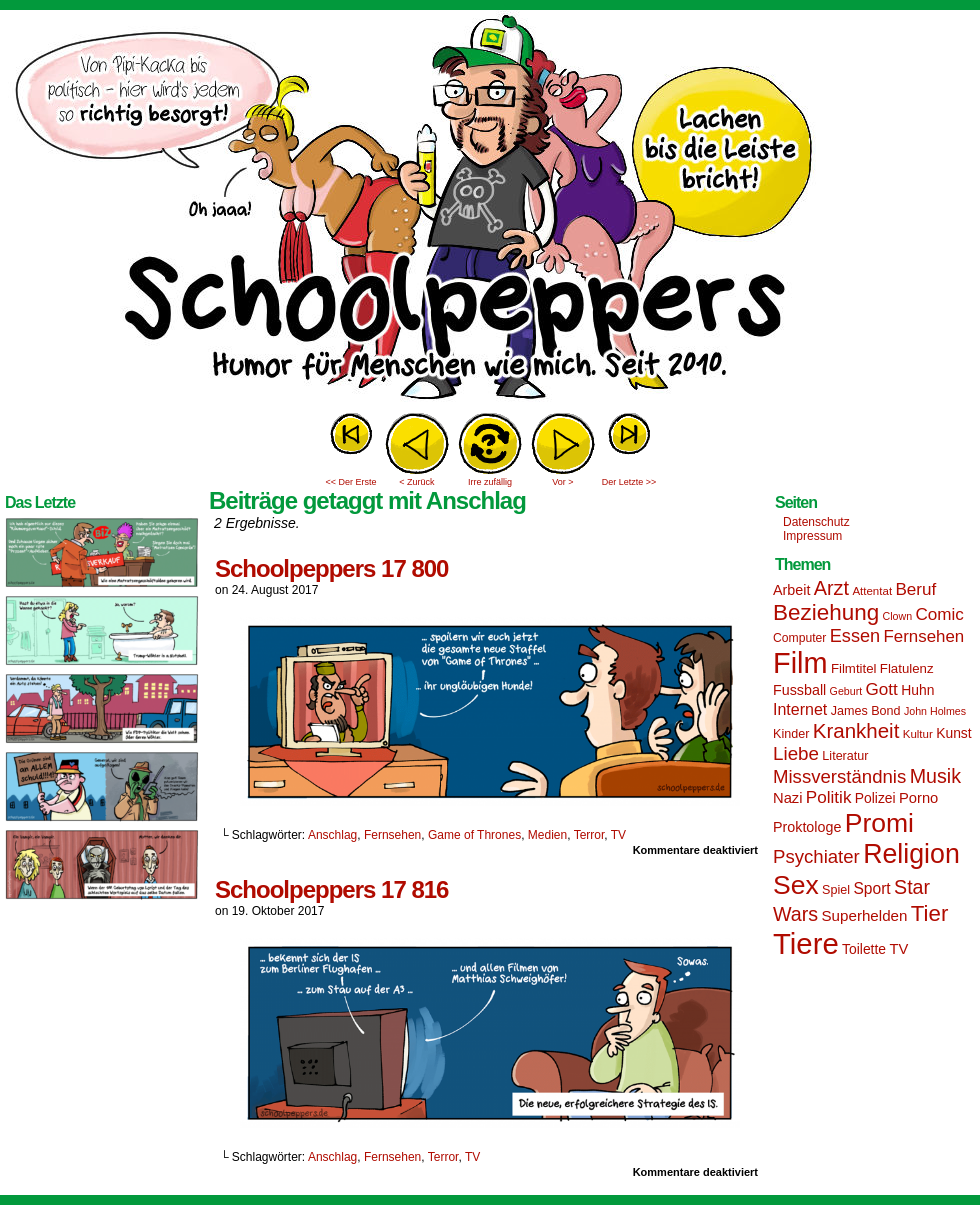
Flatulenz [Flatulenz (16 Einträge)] (907, 668)
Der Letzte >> (629, 482)
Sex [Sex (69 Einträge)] (796, 885)
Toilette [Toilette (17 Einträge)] (864, 949)
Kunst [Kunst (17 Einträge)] (953, 733)
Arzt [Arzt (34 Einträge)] (831, 588)
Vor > (562, 482)
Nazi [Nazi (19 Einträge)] (787, 798)
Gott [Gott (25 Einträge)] (882, 689)
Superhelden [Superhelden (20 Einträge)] (864, 915)
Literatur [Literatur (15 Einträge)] (845, 756)
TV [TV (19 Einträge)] (898, 949)
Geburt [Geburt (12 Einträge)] (846, 691)
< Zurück (416, 482)
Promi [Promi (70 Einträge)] (879, 823)
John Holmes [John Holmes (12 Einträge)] (935, 711)
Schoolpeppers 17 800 (331, 568)
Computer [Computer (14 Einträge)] (799, 638)
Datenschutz (816, 522)
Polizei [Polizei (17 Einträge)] (875, 798)
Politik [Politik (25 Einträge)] (829, 797)
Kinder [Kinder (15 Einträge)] (791, 734)
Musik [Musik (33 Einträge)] (935, 776)
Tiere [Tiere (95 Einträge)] (806, 943)
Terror (589, 835)
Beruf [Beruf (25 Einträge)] (915, 589)
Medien (547, 835)
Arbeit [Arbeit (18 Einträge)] (791, 590)
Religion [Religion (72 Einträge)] (911, 854)
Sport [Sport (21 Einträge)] (871, 888)
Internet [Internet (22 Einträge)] (800, 709)
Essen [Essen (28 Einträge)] (855, 636)
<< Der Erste (350, 482)
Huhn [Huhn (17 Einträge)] (917, 690)
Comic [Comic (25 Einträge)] (939, 614)
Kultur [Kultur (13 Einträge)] (918, 734)
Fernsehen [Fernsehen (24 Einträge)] (924, 636)
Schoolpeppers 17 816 (331, 889)
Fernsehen (392, 835)
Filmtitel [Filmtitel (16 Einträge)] (854, 668)
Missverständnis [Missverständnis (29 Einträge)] (839, 776)
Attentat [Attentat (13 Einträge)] (872, 591)
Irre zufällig (490, 482)
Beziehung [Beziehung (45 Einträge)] (826, 612)
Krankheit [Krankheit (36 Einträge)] (856, 730)
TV (618, 835)
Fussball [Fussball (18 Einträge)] (799, 690)
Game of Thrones (474, 835)
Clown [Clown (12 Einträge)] (897, 616)
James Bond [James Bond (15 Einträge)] (866, 711)
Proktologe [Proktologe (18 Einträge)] (807, 827)
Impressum (812, 536)
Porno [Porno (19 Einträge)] (918, 798)
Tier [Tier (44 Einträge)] (930, 913)
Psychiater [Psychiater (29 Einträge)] (816, 856)
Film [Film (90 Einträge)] (800, 663)
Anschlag (332, 835)
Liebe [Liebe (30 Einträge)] (796, 753)
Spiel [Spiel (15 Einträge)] (836, 890)
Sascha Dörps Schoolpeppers (490, 210)
